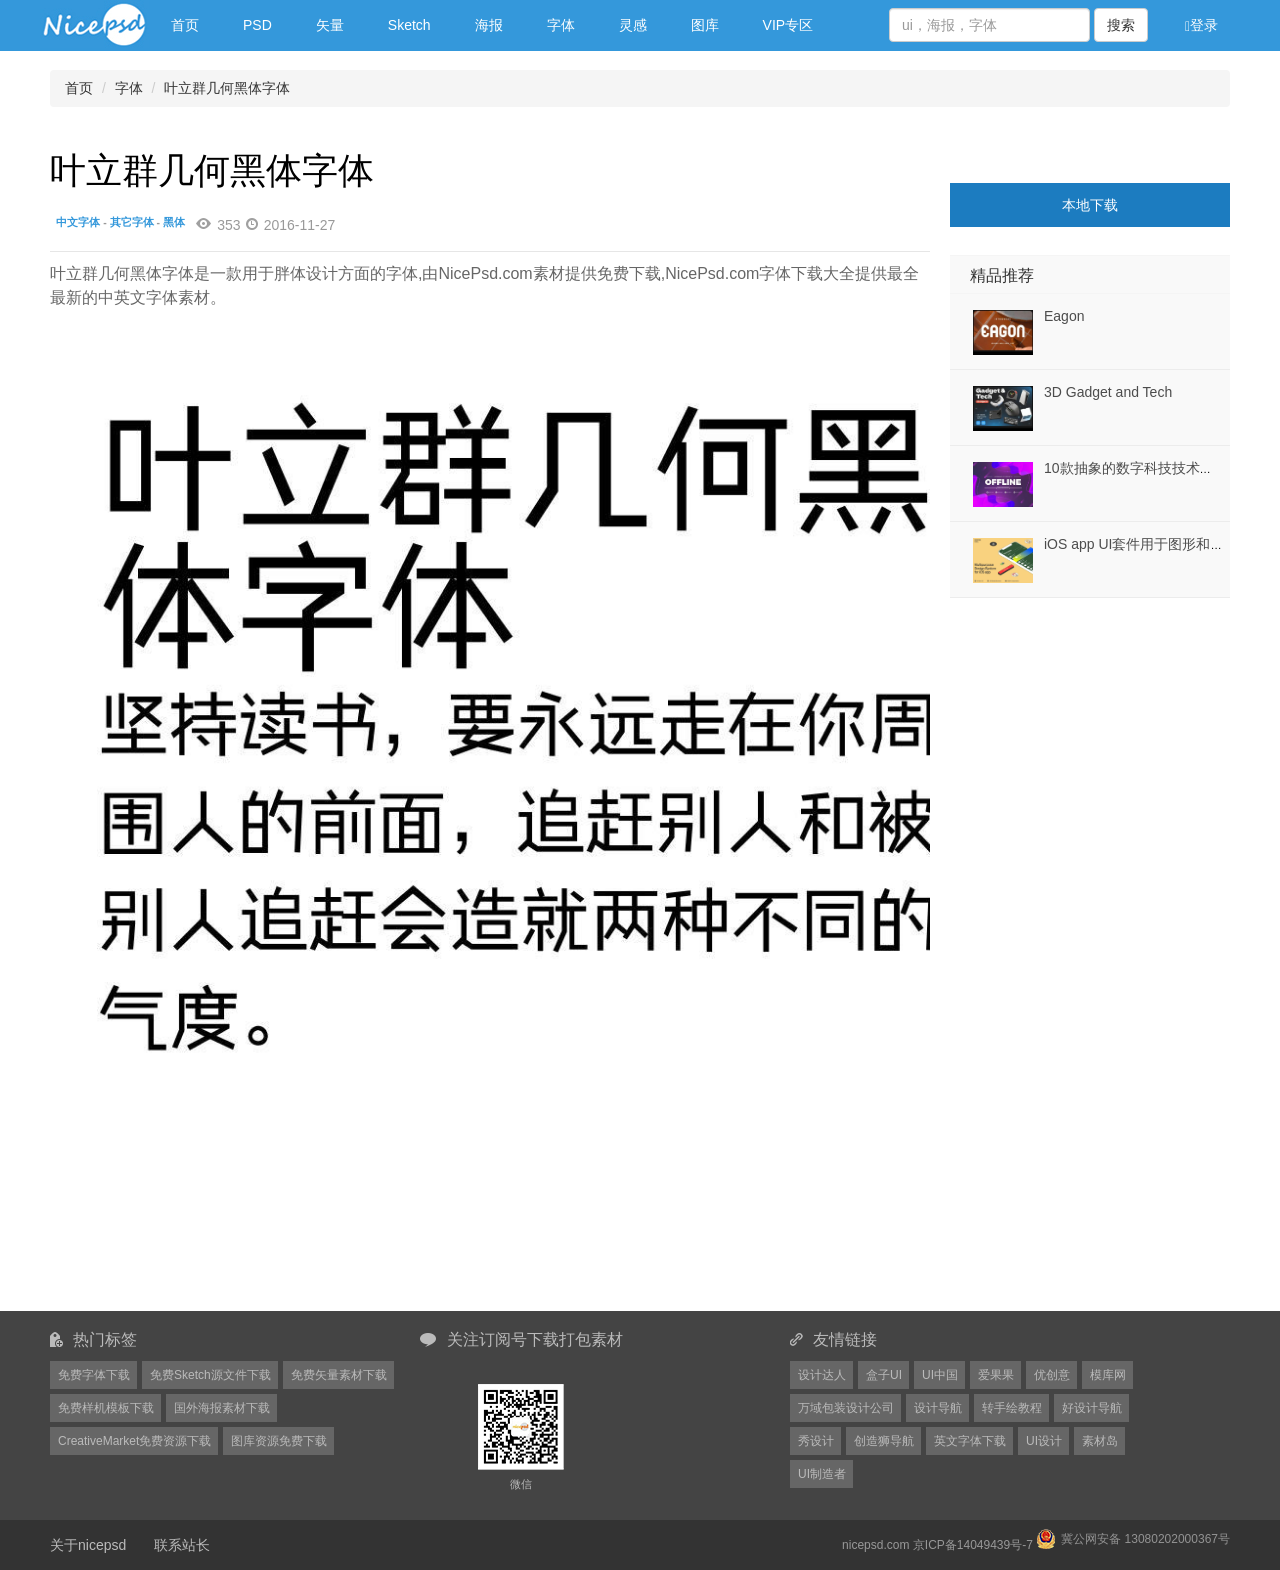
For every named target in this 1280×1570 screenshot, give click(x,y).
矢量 (330, 25)
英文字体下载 (970, 1441)
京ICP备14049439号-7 (973, 1545)
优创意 (1052, 1375)
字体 (561, 25)
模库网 (1108, 1375)
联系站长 (182, 1545)
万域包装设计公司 (846, 1408)
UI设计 (1044, 1441)
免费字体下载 (94, 1375)
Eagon (1064, 316)
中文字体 (78, 222)
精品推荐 (1002, 275)
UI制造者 (822, 1474)
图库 (705, 25)
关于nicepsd (88, 1545)
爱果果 (996, 1375)
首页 (185, 25)
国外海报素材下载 (222, 1408)
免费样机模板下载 (106, 1408)
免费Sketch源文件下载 (210, 1375)
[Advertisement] (1075, 723)
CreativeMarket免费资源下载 (134, 1441)
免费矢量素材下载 (339, 1375)
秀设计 (816, 1441)
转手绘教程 (1012, 1408)
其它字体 (132, 222)
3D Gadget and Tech (1108, 392)
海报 (489, 25)
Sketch (409, 25)
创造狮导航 (884, 1441)
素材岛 (1100, 1441)
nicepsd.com (875, 1545)
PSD (257, 25)
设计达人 (822, 1375)
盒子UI (884, 1375)
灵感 (633, 25)
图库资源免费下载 (279, 1441)
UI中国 (940, 1375)
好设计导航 (1092, 1408)
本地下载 (1090, 205)
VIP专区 (788, 25)
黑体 (174, 222)
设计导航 (938, 1408)
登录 (1201, 25)
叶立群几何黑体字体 (227, 88)
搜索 (1121, 25)
